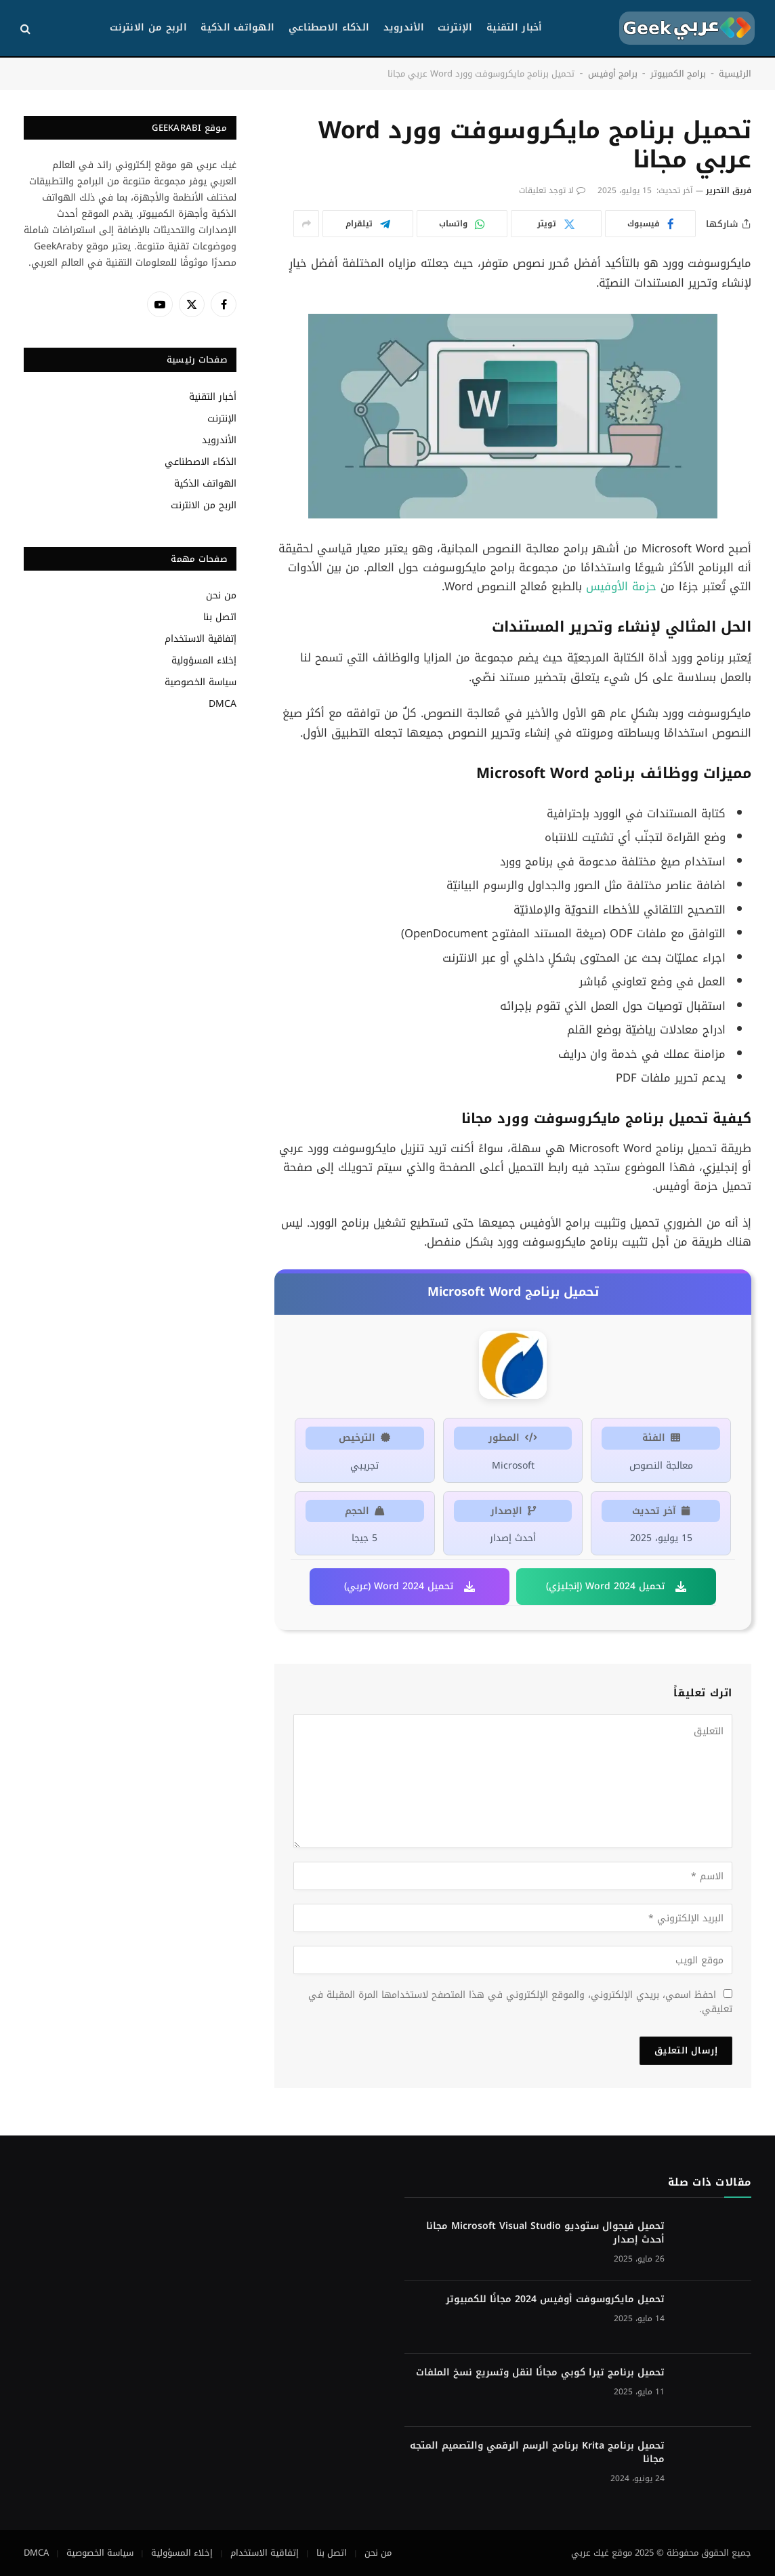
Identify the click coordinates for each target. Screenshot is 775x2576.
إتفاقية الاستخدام (200, 639)
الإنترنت (455, 27)
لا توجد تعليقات (552, 190)
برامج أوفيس (612, 73)
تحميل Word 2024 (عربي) (409, 1586)
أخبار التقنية (514, 27)
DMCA (222, 704)
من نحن (221, 595)
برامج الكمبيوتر (678, 73)
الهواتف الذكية (237, 27)
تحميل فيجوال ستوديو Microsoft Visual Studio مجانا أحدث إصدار (545, 2233)
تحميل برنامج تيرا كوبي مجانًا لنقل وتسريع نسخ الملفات (540, 2372)
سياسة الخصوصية (200, 682)
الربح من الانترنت (148, 27)
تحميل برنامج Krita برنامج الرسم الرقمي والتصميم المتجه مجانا (537, 2452)
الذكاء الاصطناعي (329, 27)
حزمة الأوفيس (621, 586)
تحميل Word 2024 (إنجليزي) (616, 1586)
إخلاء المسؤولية (203, 660)
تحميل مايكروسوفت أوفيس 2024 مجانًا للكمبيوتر (555, 2299)
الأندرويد (404, 27)
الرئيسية (735, 73)
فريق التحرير (728, 190)
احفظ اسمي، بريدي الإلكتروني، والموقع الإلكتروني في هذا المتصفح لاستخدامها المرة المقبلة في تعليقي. (520, 2002)
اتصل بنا (219, 617)
